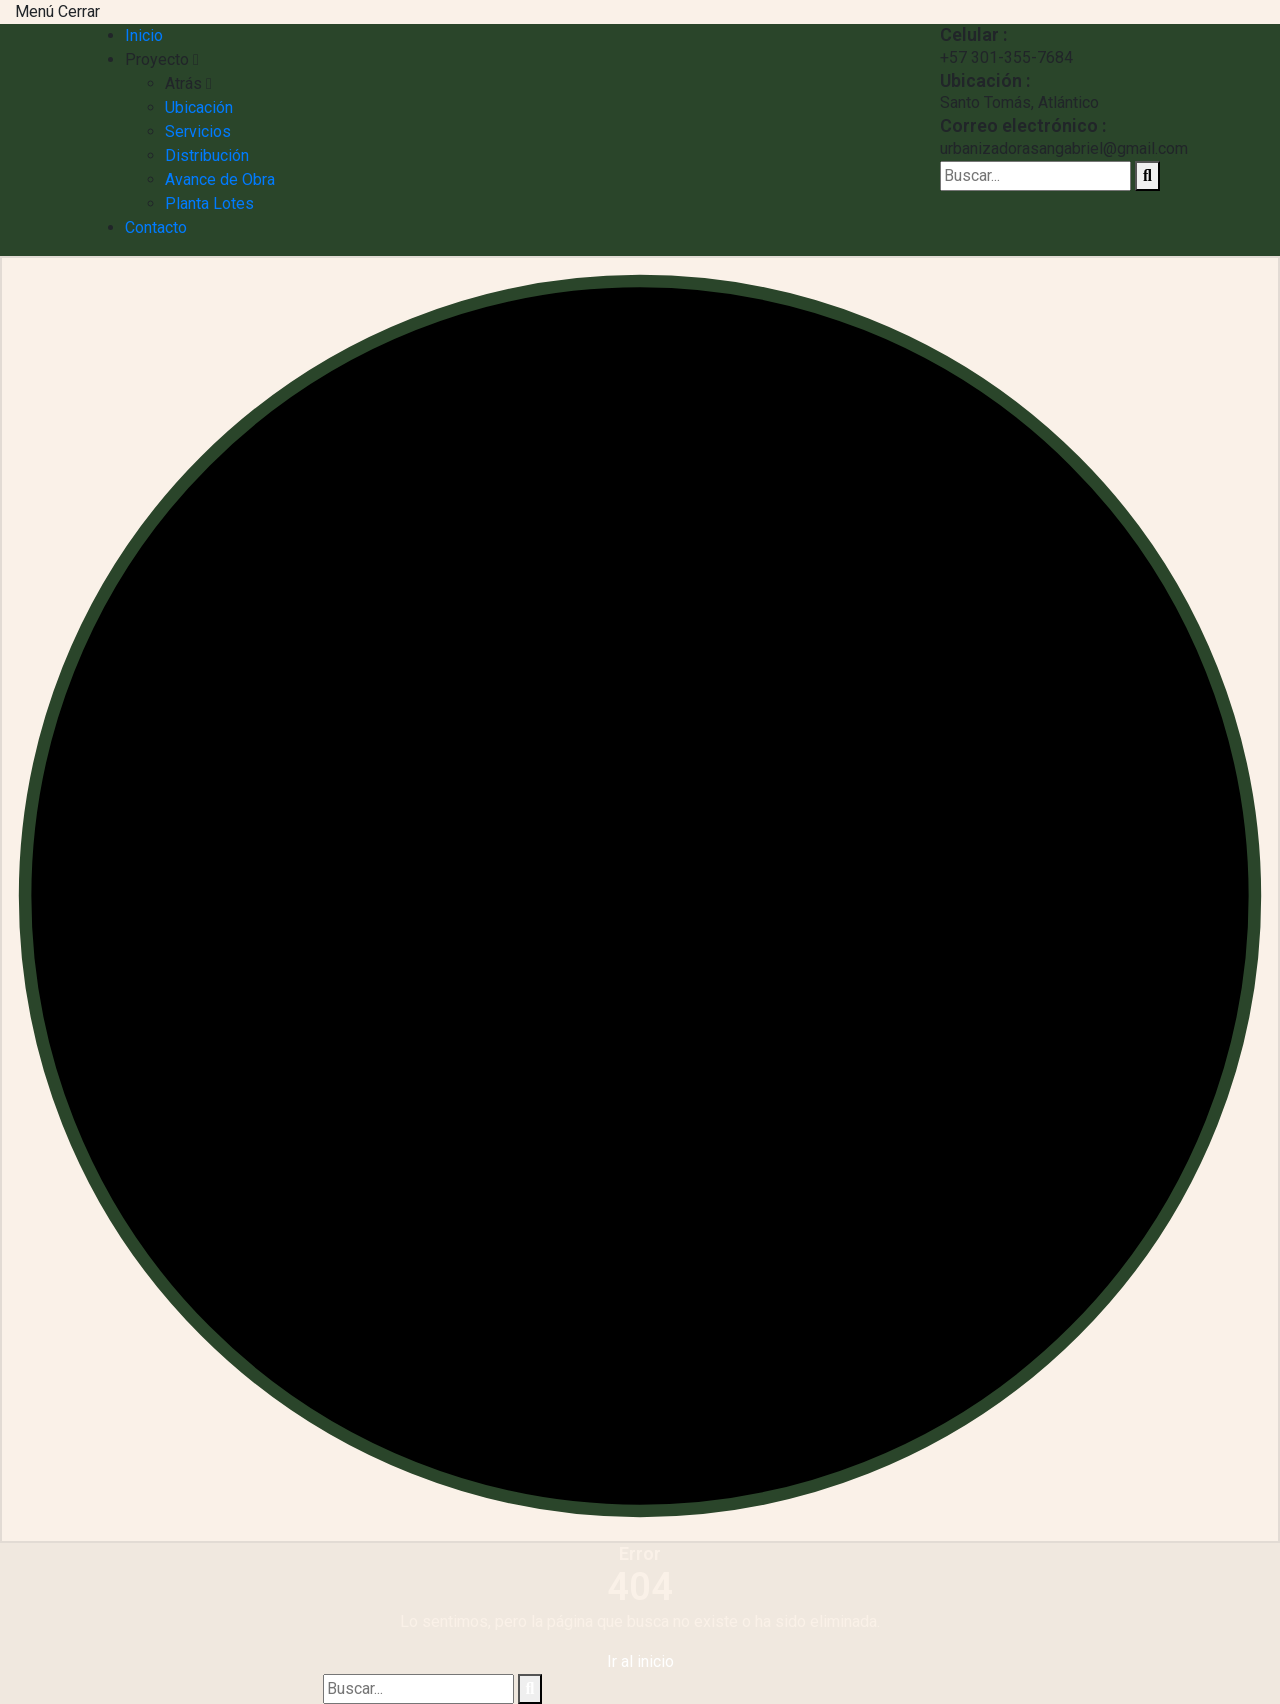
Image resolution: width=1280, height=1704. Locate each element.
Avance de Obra (220, 179)
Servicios (198, 131)
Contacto (156, 227)
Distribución (207, 155)
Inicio (144, 35)
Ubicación (199, 107)
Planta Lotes (209, 203)
